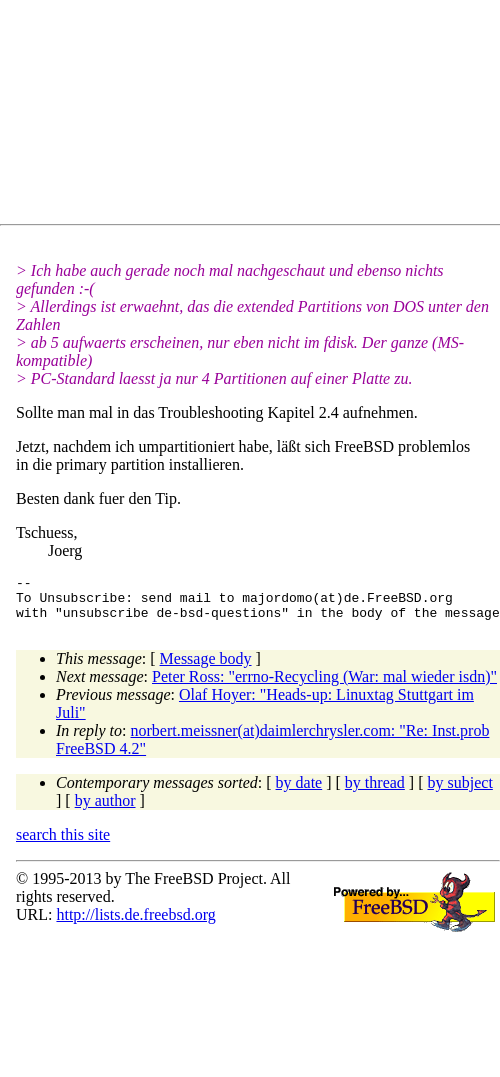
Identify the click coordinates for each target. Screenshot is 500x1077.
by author (105, 809)
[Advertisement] (195, 116)
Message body (206, 667)
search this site (63, 843)
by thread (375, 791)
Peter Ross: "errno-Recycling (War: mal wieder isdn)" (324, 685)
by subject (460, 791)
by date (299, 791)
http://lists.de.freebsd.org (135, 923)
